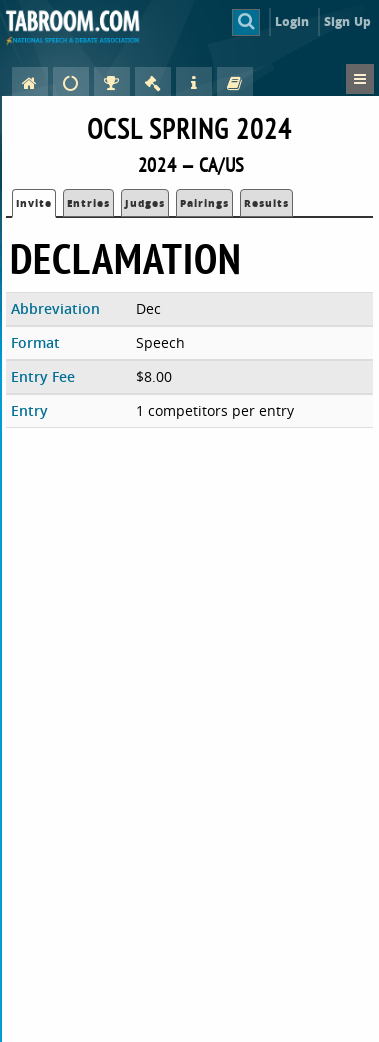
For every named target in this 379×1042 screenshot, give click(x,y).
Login (292, 21)
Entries (88, 203)
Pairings (204, 203)
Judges (145, 203)
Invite (34, 203)
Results (266, 203)
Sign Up (347, 21)
